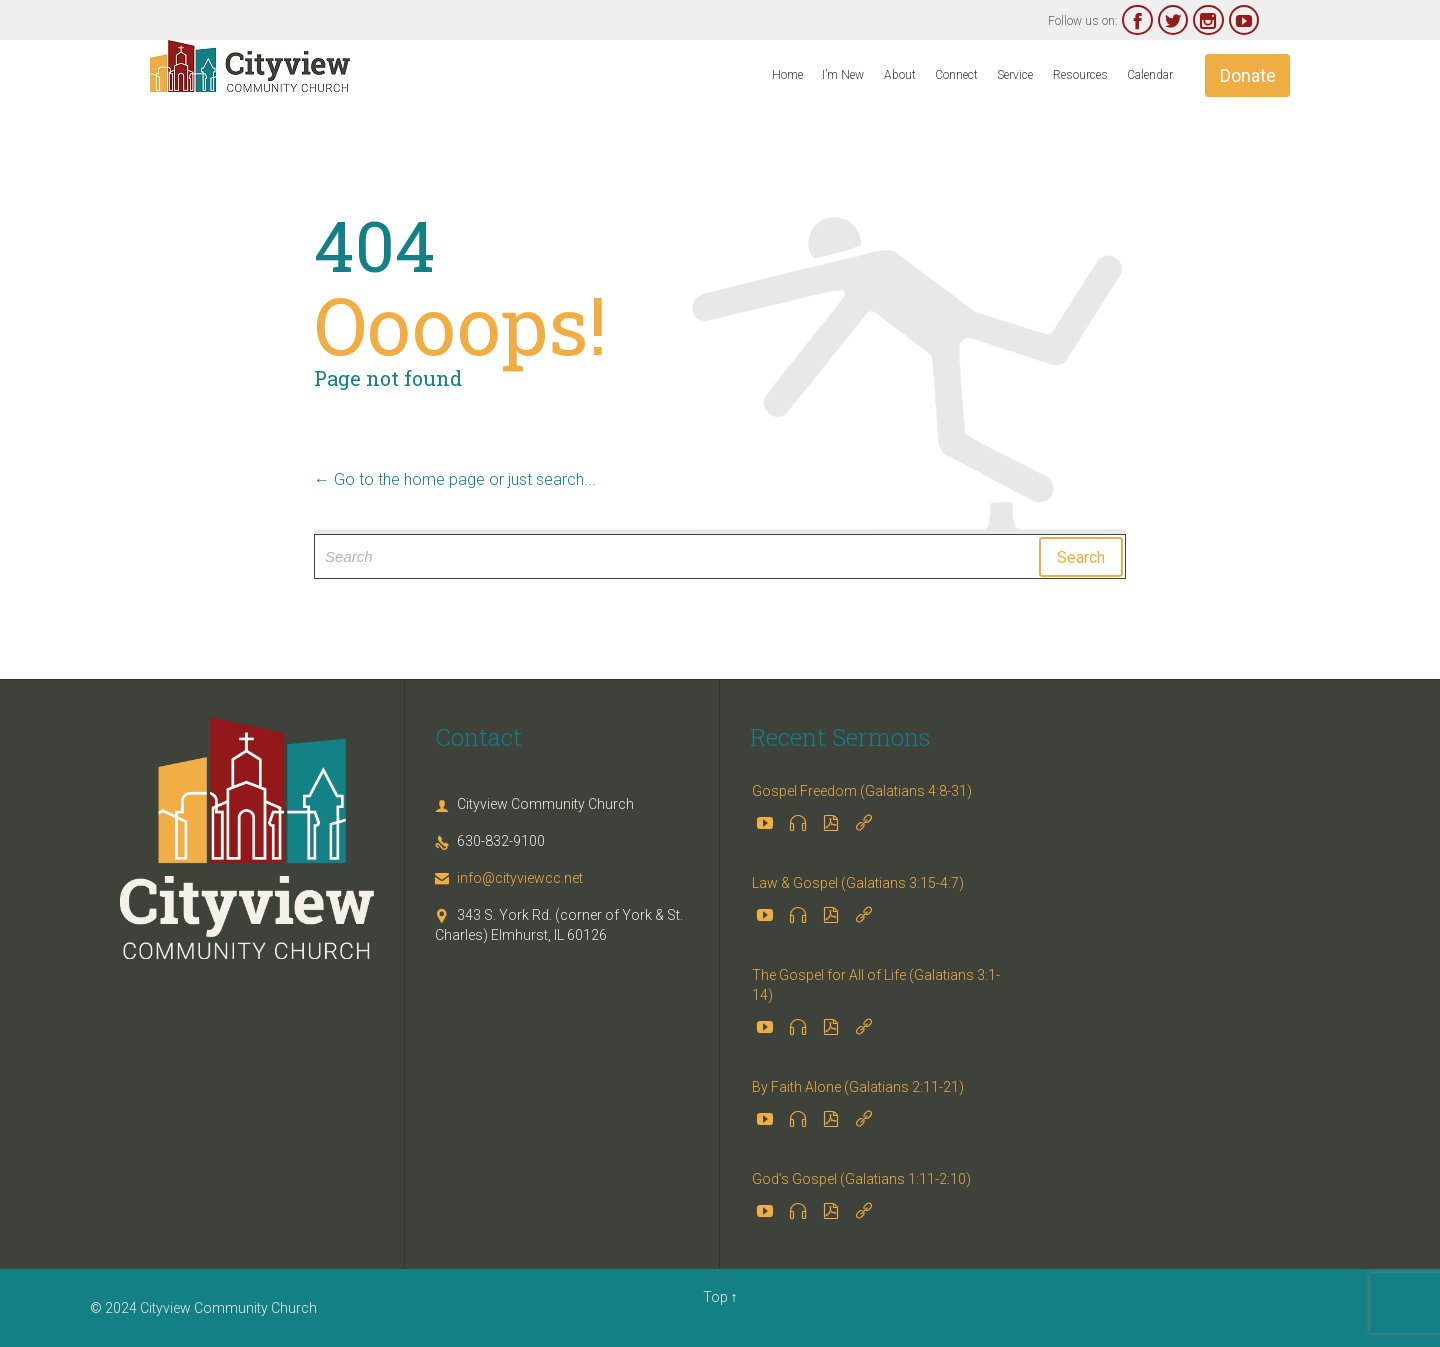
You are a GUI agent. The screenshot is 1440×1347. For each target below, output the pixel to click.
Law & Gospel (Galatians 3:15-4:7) (858, 883)
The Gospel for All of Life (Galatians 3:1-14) (876, 985)
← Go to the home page (399, 479)
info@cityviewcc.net (509, 878)
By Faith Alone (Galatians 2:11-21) (858, 1087)
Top (715, 1297)
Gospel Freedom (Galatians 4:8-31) (862, 791)
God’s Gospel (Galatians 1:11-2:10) (861, 1179)
